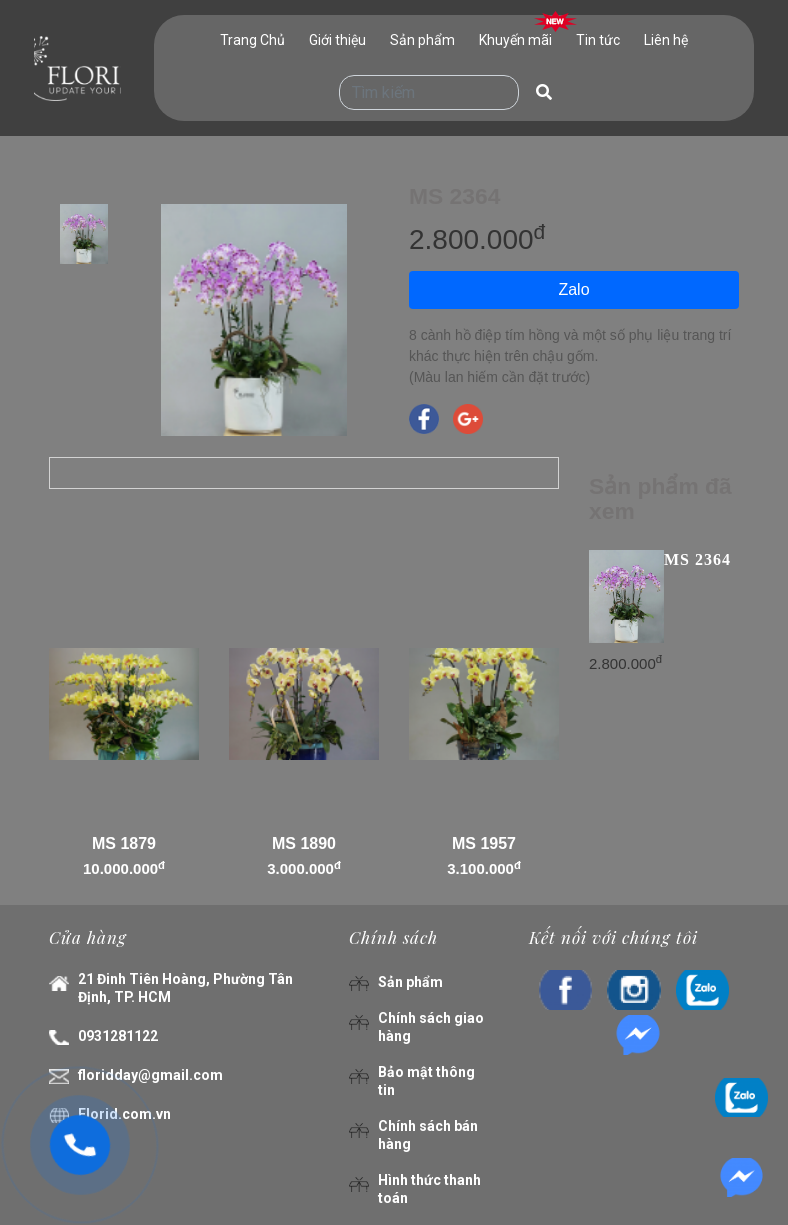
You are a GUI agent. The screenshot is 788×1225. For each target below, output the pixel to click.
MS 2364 (697, 559)
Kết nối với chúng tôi (613, 937)
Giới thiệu (337, 40)
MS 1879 (124, 843)
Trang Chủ (252, 40)
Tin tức (598, 40)
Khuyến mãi (515, 40)
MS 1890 (304, 843)
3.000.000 (304, 868)
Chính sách (393, 937)
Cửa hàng (88, 937)
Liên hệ (666, 40)
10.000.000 (124, 868)
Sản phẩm (422, 40)
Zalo (573, 289)
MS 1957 (484, 843)
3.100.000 (484, 868)
